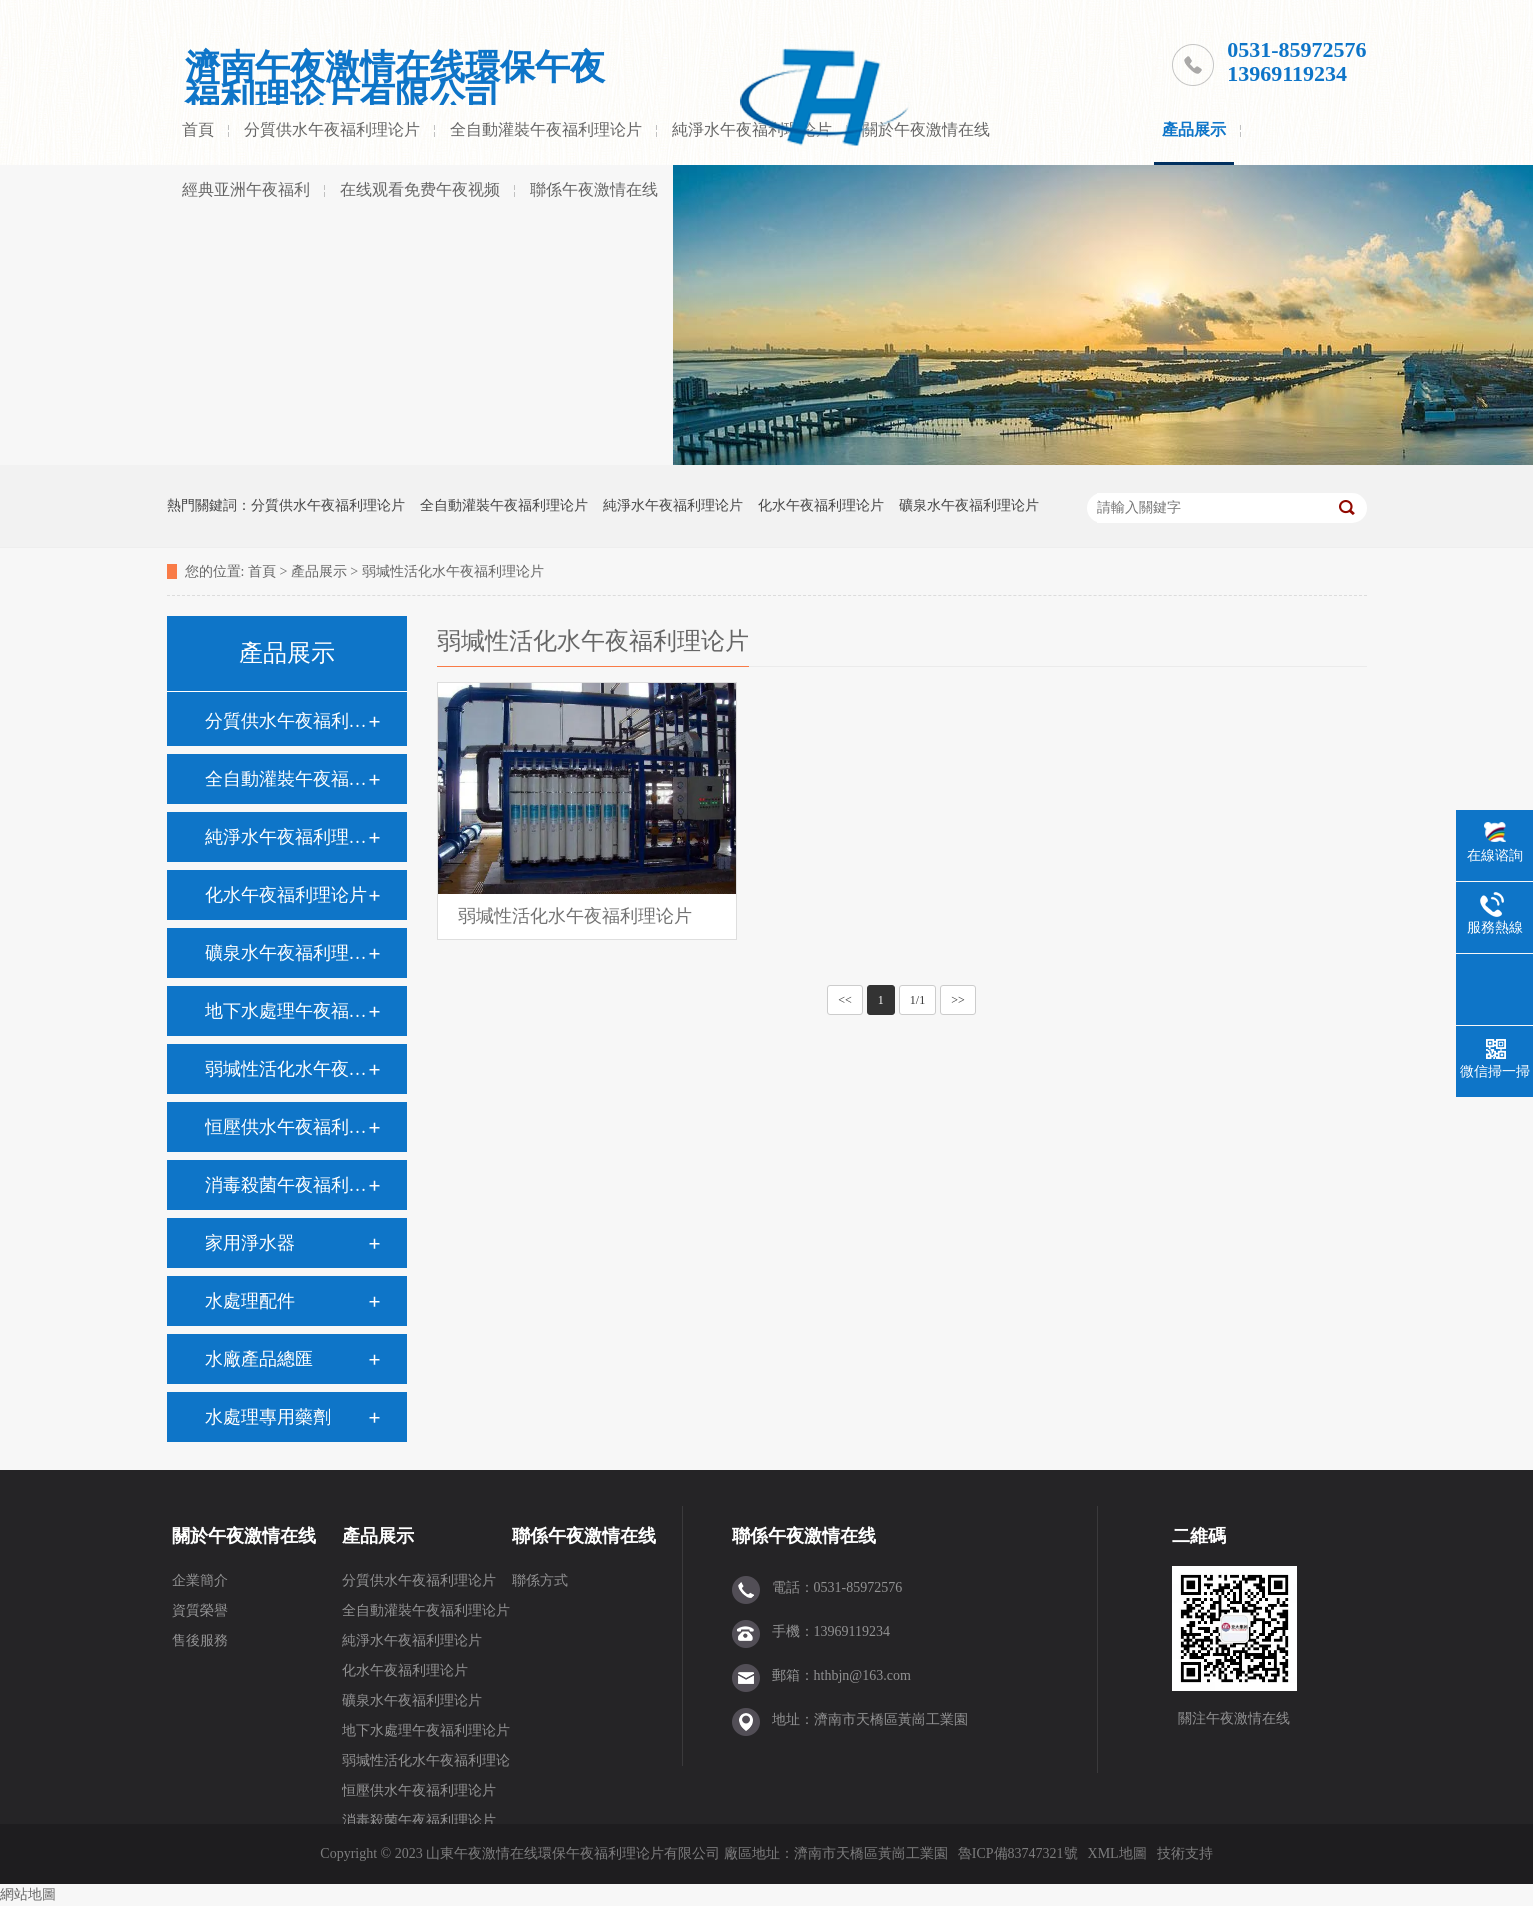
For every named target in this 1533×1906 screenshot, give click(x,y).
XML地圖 (1117, 1853)
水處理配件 (250, 1301)
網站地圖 (28, 1894)
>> (958, 1000)
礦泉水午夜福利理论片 (969, 505)
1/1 (917, 1000)
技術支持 (1185, 1853)
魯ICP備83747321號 (1018, 1853)
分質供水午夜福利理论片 (332, 129)
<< (845, 1000)
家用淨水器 (250, 1243)
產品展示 (1194, 129)
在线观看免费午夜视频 (420, 189)
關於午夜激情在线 (926, 129)
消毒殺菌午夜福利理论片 (286, 1185)
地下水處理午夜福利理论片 (286, 1011)
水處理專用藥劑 (268, 1417)
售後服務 (200, 1640)
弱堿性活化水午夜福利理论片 (453, 571)
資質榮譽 (200, 1610)
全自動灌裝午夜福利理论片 (546, 129)
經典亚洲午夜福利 (246, 189)
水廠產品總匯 (259, 1359)
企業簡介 (200, 1580)
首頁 (198, 129)
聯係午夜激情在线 (594, 189)
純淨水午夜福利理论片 (673, 505)
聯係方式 (540, 1580)
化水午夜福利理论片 (821, 505)
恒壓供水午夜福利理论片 (286, 1127)
